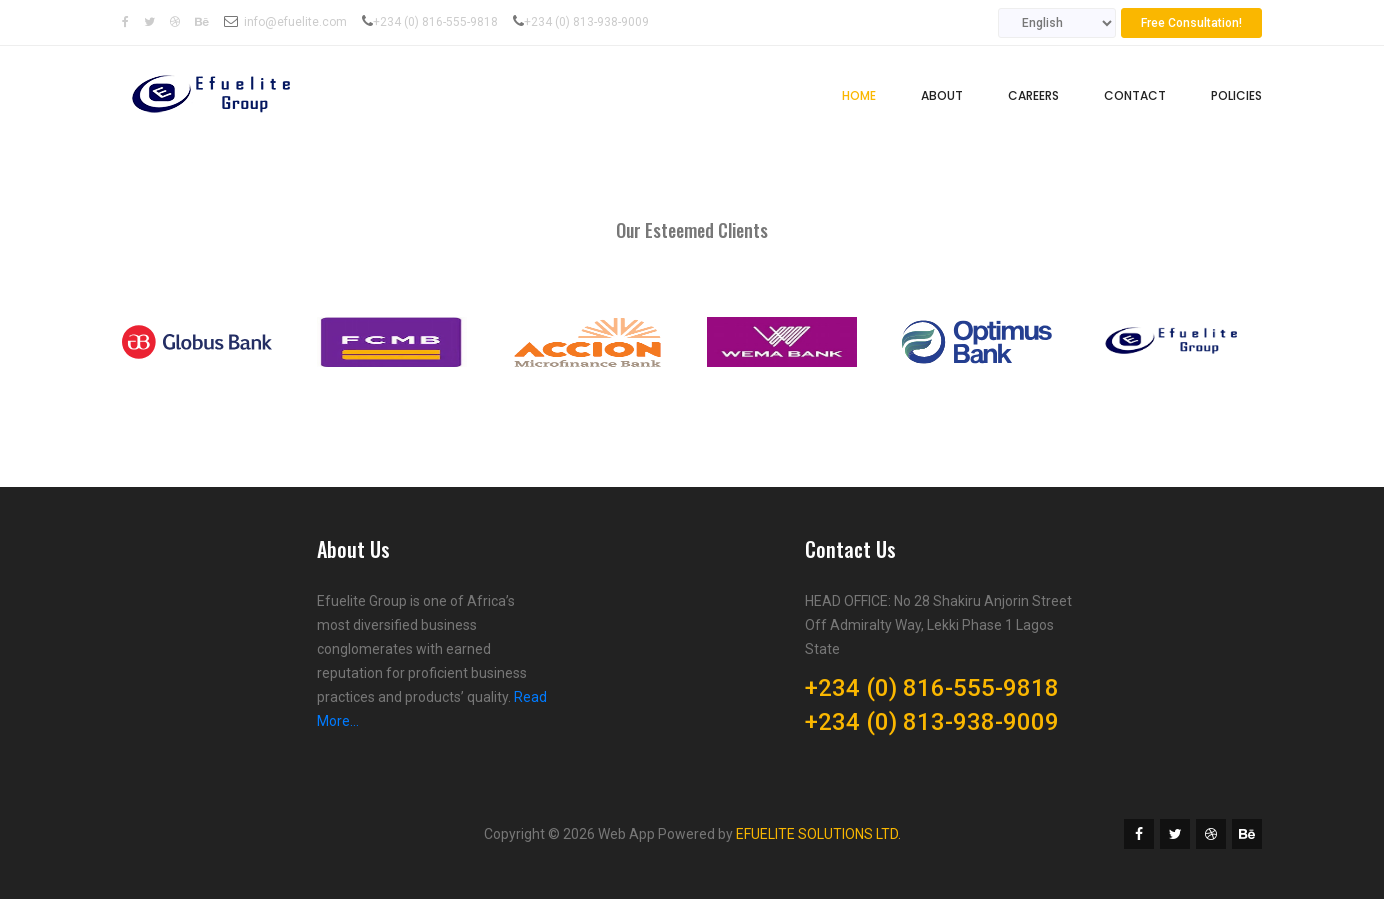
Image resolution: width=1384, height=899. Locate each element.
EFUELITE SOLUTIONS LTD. (818, 834)
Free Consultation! (1191, 23)
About (942, 95)
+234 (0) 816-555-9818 (435, 22)
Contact (1135, 95)
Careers (1033, 95)
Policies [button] (1236, 95)
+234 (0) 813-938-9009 (586, 22)
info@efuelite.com (295, 22)
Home (859, 95)
